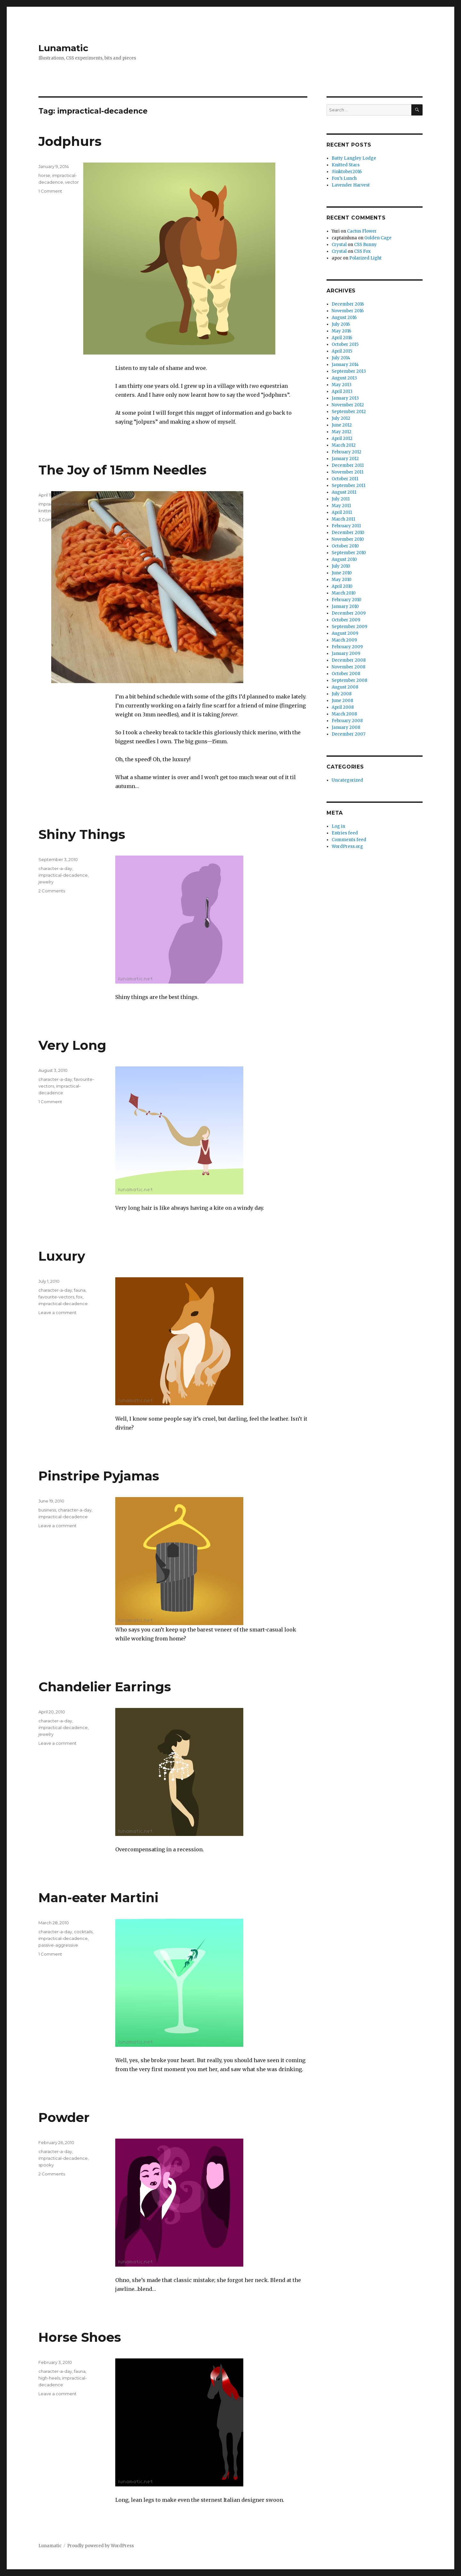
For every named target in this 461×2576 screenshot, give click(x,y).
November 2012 (348, 405)
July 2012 (341, 418)
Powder (64, 2117)
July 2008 (342, 694)
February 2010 (346, 599)
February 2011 (346, 526)
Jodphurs (69, 141)
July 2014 (341, 358)
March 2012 (344, 445)
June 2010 (342, 573)
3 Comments (51, 519)
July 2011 (341, 499)
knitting (46, 510)
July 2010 (341, 566)
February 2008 (347, 720)
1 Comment (50, 191)
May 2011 (341, 505)
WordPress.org (347, 846)
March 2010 (344, 593)
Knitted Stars (346, 165)
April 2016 (342, 337)
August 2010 (344, 559)
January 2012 (345, 458)
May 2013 (342, 384)
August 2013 (344, 378)
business (47, 1509)
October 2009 (346, 620)
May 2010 (342, 579)
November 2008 (348, 667)
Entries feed (345, 833)
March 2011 (343, 519)
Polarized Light (365, 258)
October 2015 (345, 344)
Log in (338, 826)
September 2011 (348, 485)
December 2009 (349, 613)
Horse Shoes (79, 2337)
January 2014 (345, 364)
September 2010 (349, 552)
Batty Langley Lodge (354, 158)
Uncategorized (347, 780)
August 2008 (345, 687)
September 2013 (349, 371)
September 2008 (349, 680)
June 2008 (342, 700)
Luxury (61, 1256)
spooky (46, 2164)
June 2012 (342, 425)
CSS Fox (362, 251)
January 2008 (346, 727)
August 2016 (344, 317)
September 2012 (349, 411)
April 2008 (343, 707)
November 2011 (347, 472)
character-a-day (55, 868)
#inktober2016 (347, 171)
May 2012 (342, 432)
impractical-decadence (63, 503)
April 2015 (342, 351)
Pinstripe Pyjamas (98, 1476)
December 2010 (348, 532)
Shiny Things (81, 834)
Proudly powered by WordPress (100, 2545)
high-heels (49, 2378)
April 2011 (342, 512)
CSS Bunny (365, 244)
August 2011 (344, 492)
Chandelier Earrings (104, 1687)
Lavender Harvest (351, 185)
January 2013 (345, 398)
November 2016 (348, 311)
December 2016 (348, 304)
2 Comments (51, 890)
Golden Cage (378, 238)
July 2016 (341, 324)
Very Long (72, 1045)
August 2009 (345, 633)
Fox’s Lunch (344, 178)
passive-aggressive (58, 1945)
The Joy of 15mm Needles (122, 470)
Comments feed (349, 839)
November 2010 (348, 539)
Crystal (339, 244)
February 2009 (347, 647)
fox (79, 1296)
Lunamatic (63, 48)
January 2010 (345, 606)
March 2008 (344, 714)
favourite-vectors (56, 1296)
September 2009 (349, 626)
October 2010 (345, 546)
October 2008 (346, 673)
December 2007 (348, 734)
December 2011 (348, 465)
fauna (79, 1290)
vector (72, 182)
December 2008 (349, 660)
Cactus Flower (362, 231)
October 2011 (345, 479)
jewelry (45, 881)
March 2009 (344, 640)
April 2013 (342, 391)
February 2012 (346, 452)
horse (44, 175)
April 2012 (342, 438)
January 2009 (346, 653)
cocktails (83, 1931)
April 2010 (342, 586)
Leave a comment (57, 1312)
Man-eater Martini (98, 1897)
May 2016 (341, 331)
